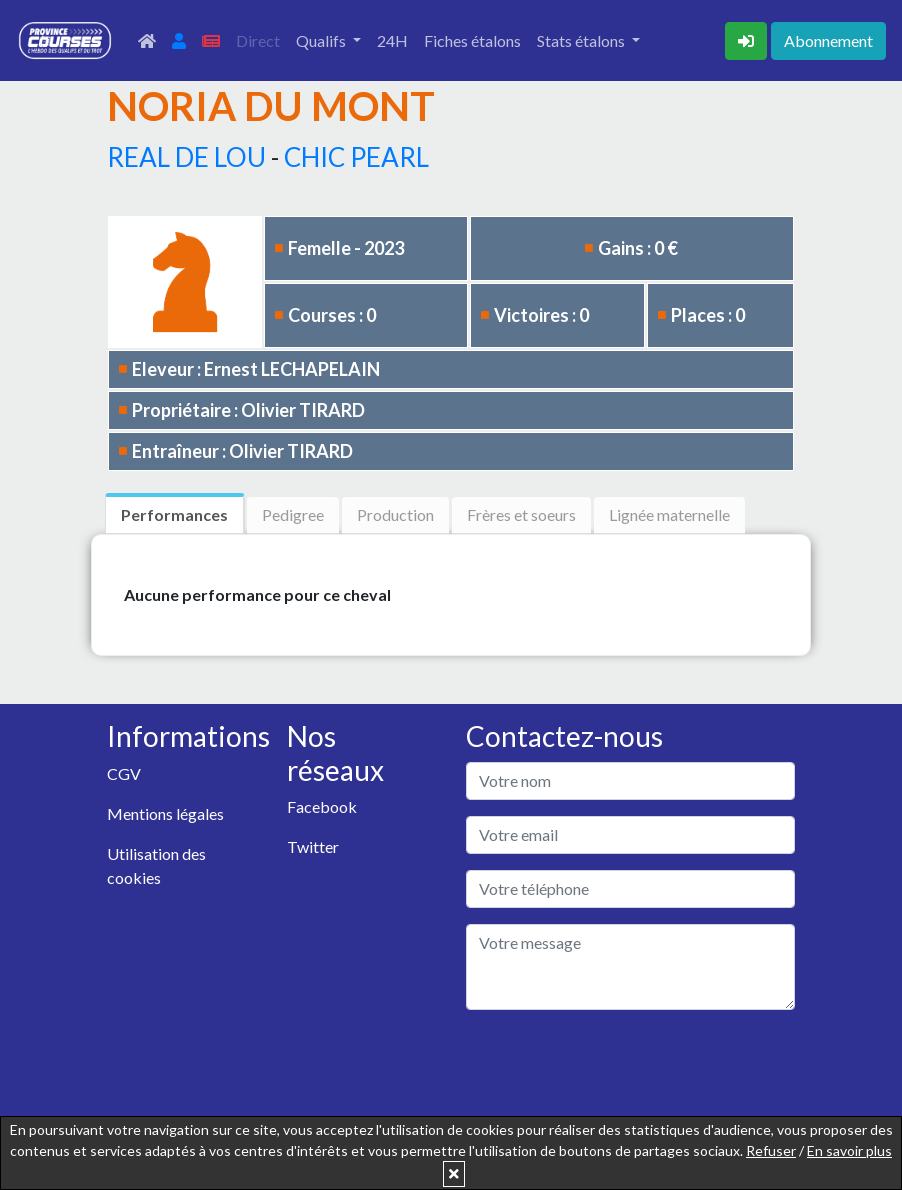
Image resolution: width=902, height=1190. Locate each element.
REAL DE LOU (186, 157)
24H (392, 40)
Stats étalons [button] (582, 40)
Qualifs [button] (322, 40)
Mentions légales (165, 813)
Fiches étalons (472, 40)
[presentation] (618, 1065)
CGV (124, 773)
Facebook (322, 806)
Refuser (771, 1150)
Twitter (313, 846)
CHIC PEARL (356, 157)
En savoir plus (849, 1150)
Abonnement (828, 40)
